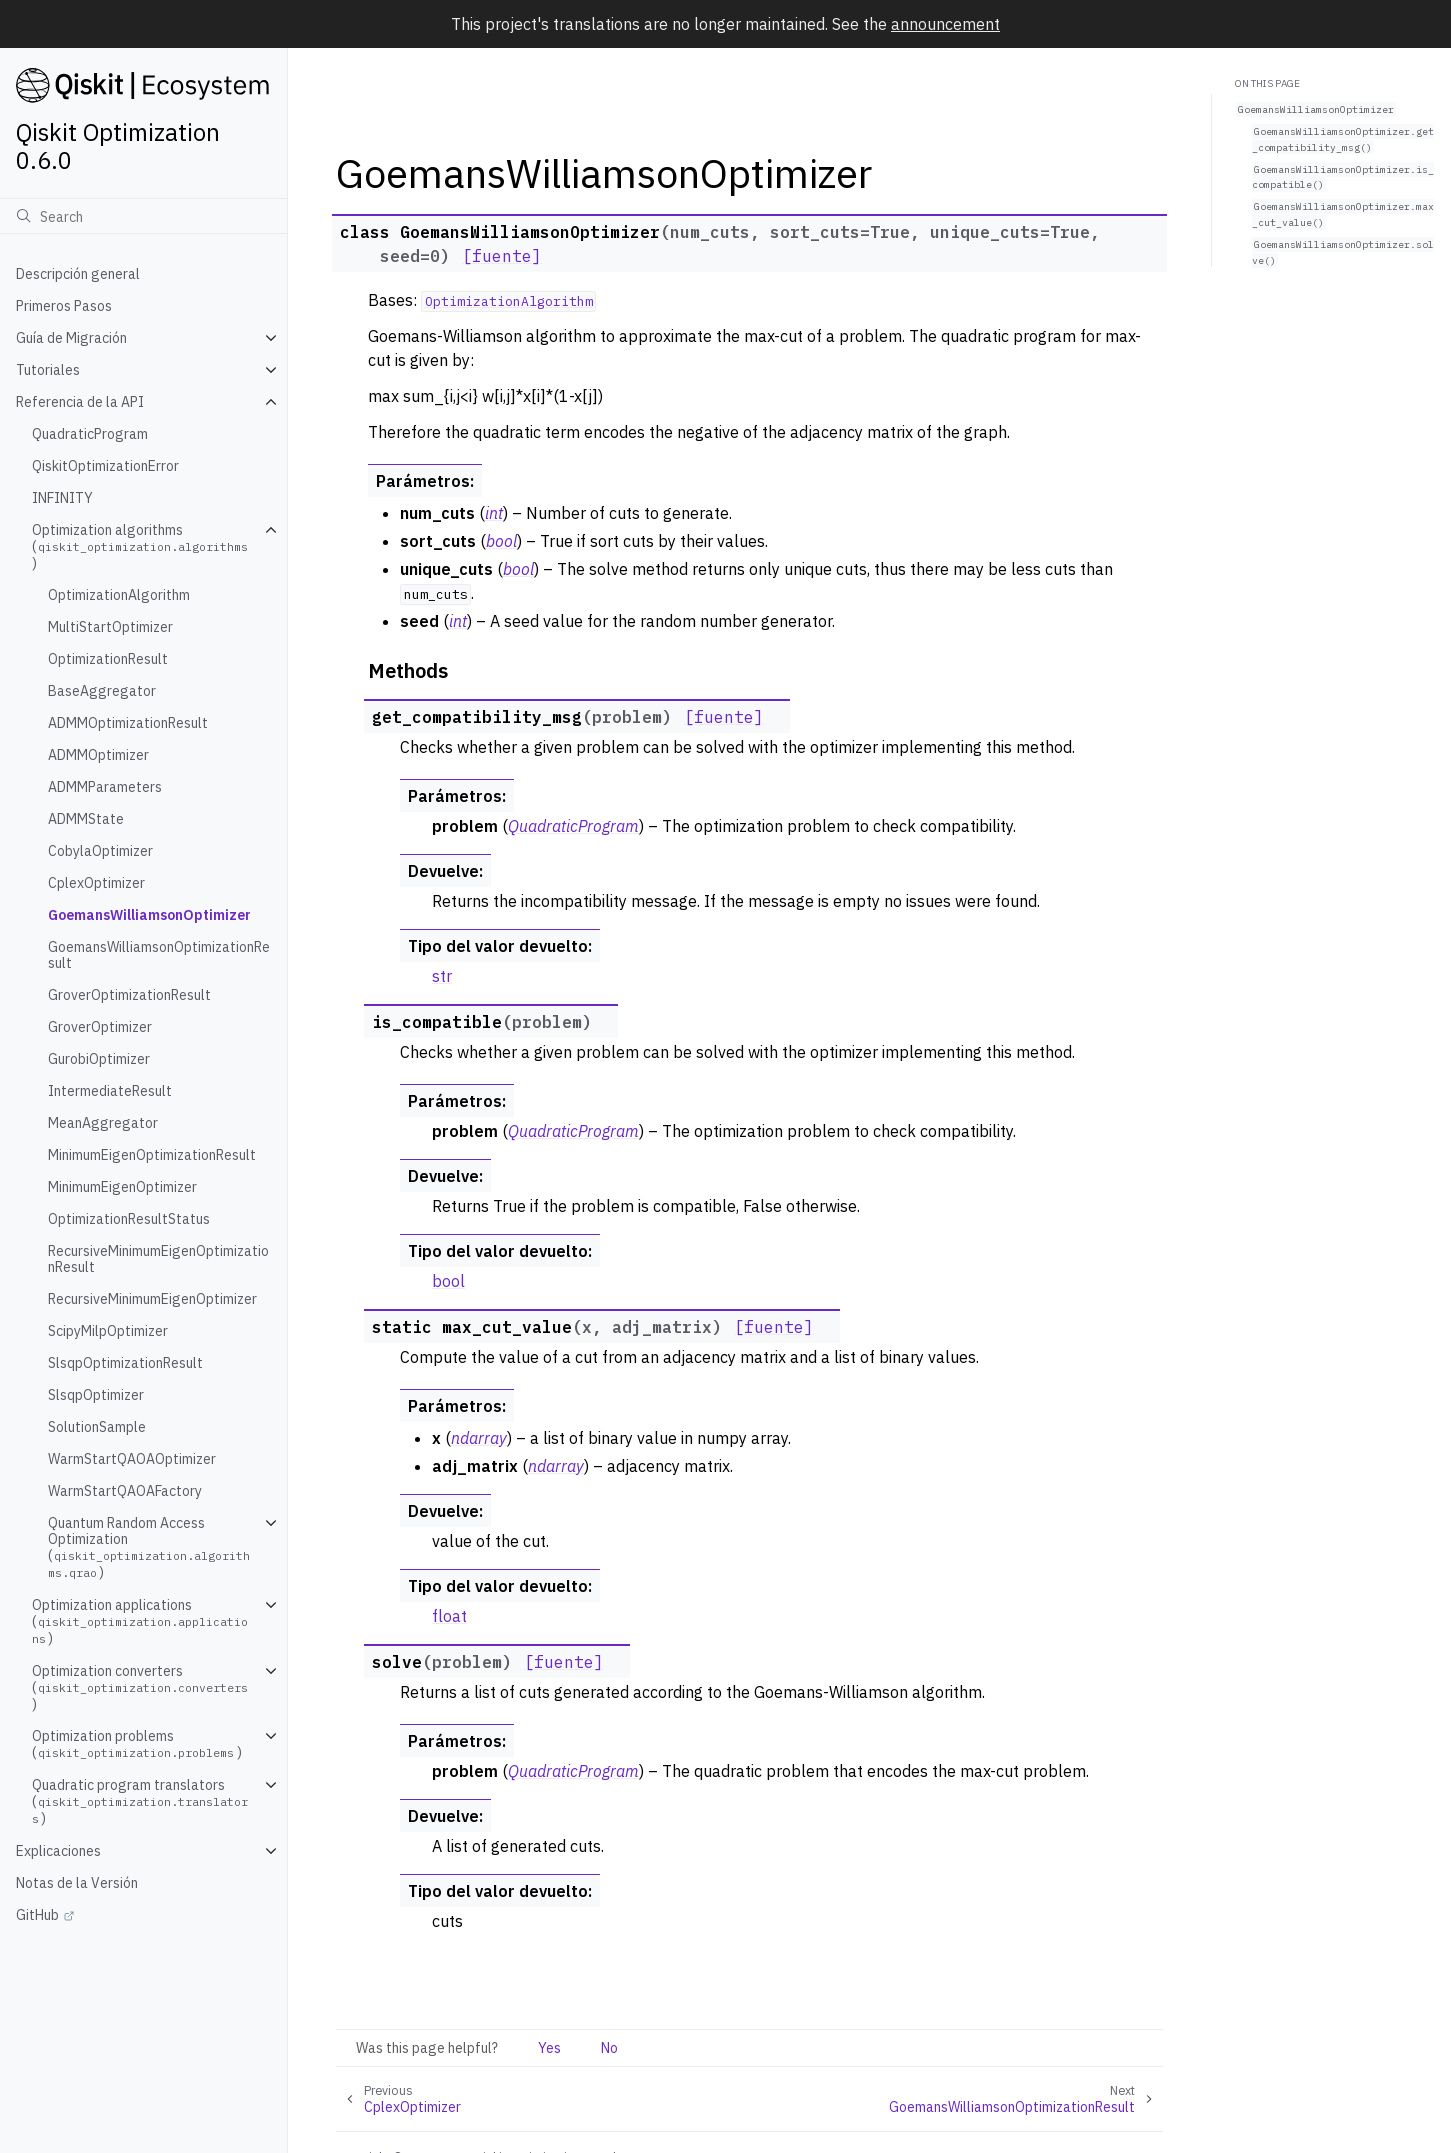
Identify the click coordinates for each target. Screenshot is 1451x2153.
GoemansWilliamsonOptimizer (149, 915)
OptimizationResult (108, 659)
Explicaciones (58, 1851)
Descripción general (78, 274)
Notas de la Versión (77, 1883)
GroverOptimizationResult (129, 995)
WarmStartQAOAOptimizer (132, 1459)
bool (448, 1281)
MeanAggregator (103, 1123)
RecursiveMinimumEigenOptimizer (152, 1299)
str (442, 976)
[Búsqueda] (143, 216)
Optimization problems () (137, 1744)
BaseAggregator (102, 691)
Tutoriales (48, 370)
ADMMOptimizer (98, 755)
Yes (549, 2048)
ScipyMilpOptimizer (108, 1331)
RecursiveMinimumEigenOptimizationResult (158, 1259)
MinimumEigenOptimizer (122, 1187)
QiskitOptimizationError (105, 466)
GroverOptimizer (100, 1027)
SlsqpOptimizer (96, 1395)
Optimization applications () (140, 1621)
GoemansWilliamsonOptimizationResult (159, 955)
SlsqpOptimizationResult (125, 1363)
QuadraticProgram (90, 434)
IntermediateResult (110, 1091)
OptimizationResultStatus (129, 1219)
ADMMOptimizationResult (128, 723)
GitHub (37, 1915)
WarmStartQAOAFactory (125, 1491)
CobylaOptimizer (100, 851)
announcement (945, 24)
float (449, 1616)
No (609, 2048)
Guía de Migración (71, 338)
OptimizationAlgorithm (119, 595)
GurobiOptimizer (99, 1059)
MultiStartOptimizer (110, 627)
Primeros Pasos (64, 306)
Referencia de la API (80, 402)
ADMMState (86, 819)
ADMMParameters (105, 787)
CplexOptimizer (96, 883)
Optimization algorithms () (141, 546)
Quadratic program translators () (140, 1801)
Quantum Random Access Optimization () (149, 1547)
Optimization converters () (141, 1687)
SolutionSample (97, 1427)
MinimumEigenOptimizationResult (152, 1155)
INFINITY (62, 498)
